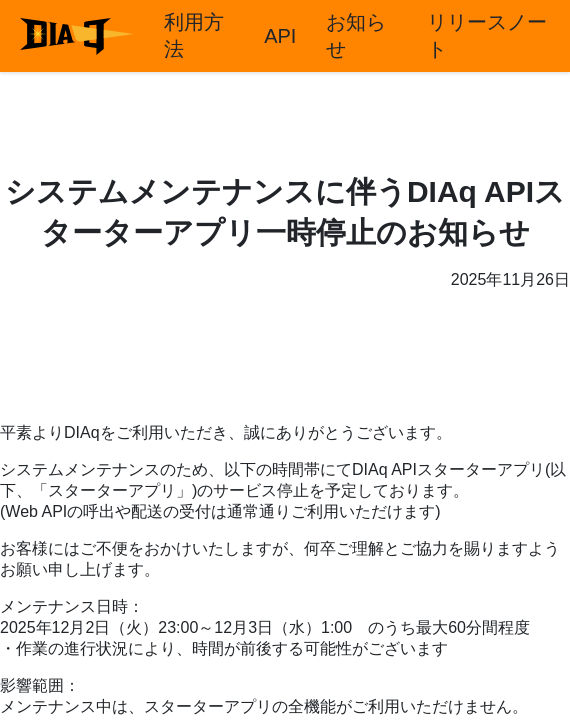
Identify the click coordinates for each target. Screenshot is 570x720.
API (280, 36)
